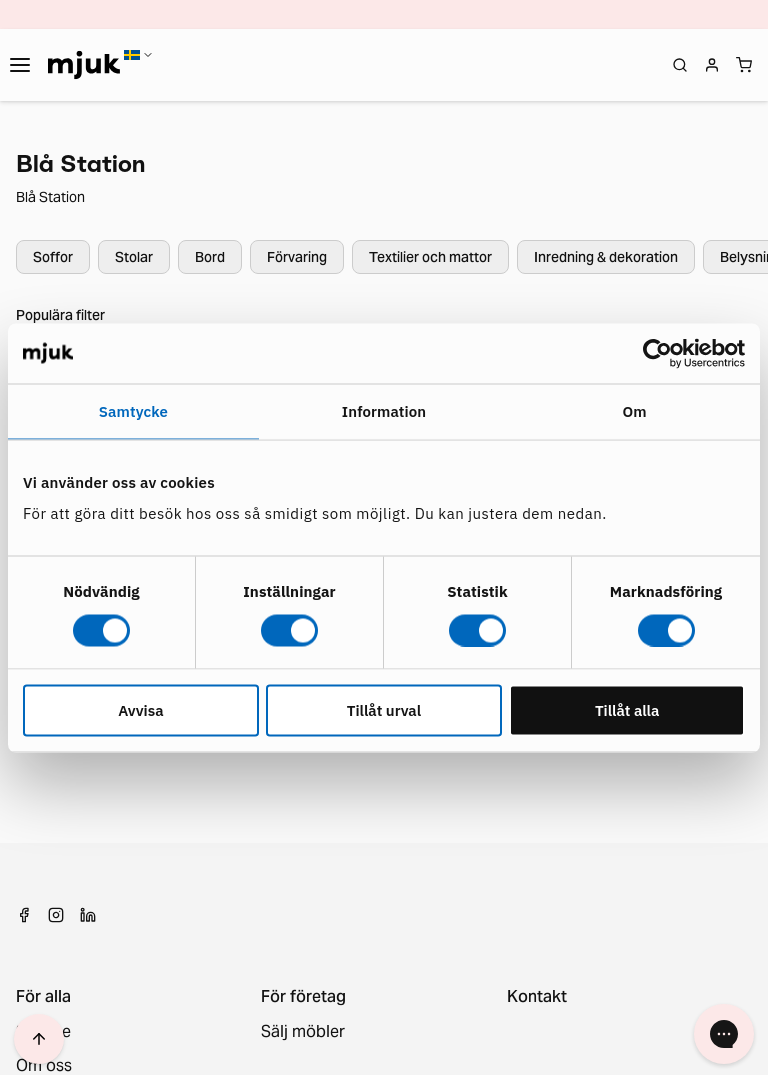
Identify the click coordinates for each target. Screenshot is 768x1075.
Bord (210, 257)
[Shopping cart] (744, 65)
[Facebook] (24, 915)
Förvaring (297, 257)
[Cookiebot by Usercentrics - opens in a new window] (657, 353)
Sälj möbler (303, 1032)
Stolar (134, 257)
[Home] (84, 65)
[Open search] (680, 65)
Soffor (53, 257)
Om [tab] (635, 410)
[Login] (712, 65)
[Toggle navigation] (20, 65)
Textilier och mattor (430, 257)
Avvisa (140, 710)
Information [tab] (384, 410)
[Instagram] (56, 915)
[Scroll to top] (39, 1039)
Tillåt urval (384, 710)
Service (43, 1032)
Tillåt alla (627, 710)
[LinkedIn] (88, 915)
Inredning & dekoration (606, 257)
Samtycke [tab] (133, 410)
